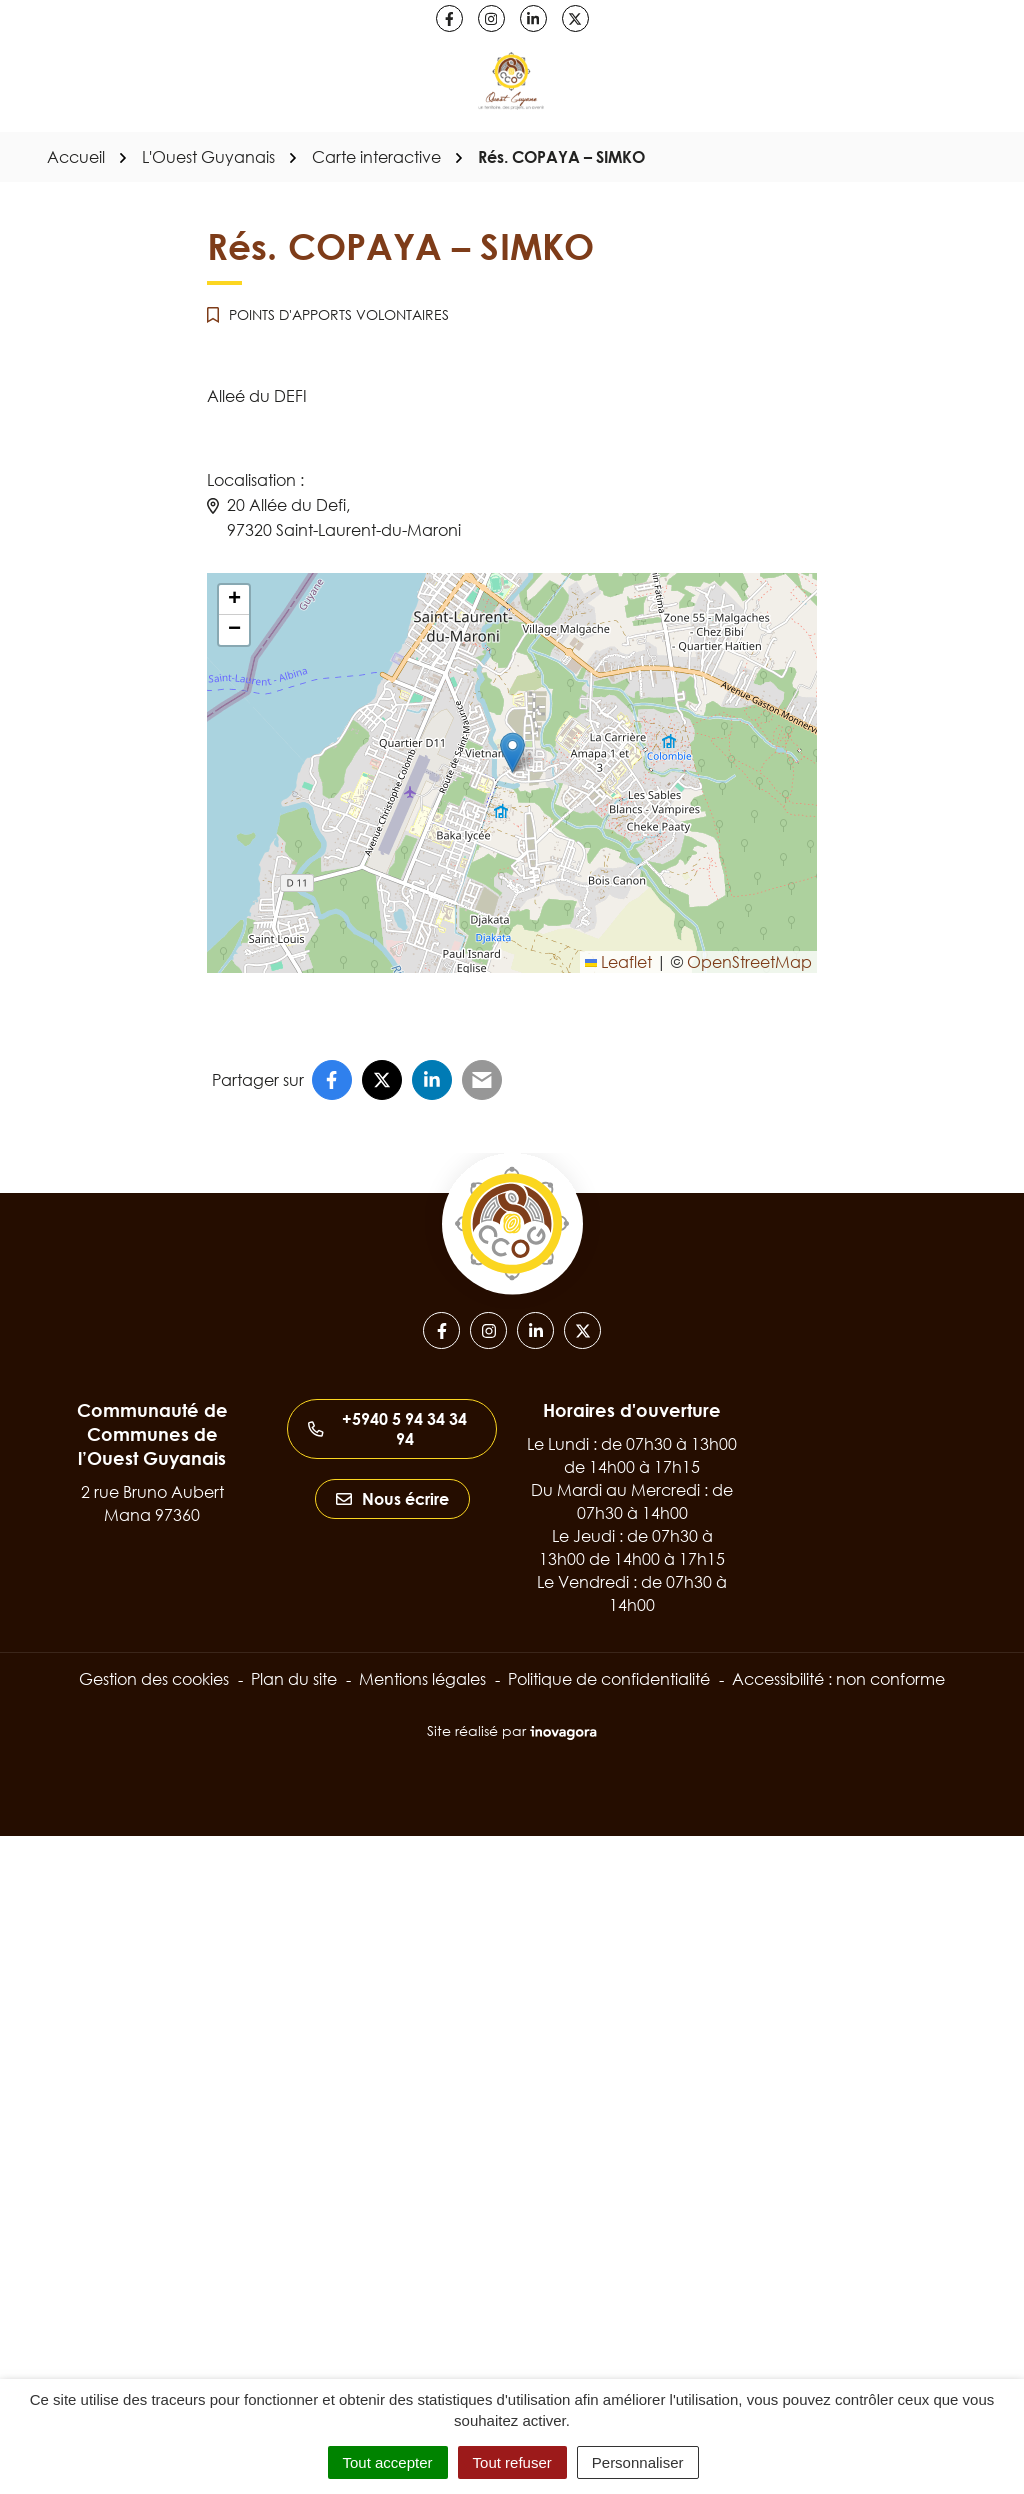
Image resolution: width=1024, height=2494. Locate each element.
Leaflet (618, 962)
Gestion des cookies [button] (154, 1679)
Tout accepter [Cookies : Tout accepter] (388, 2462)
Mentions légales (422, 1679)
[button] (512, 752)
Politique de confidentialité (609, 1679)
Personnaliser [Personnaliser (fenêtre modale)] (638, 2462)
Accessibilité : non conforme (838, 1679)
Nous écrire (392, 1499)
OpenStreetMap (749, 962)
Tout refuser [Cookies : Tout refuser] (512, 2462)
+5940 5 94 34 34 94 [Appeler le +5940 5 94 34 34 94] (387, 1429)
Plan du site (294, 1679)
